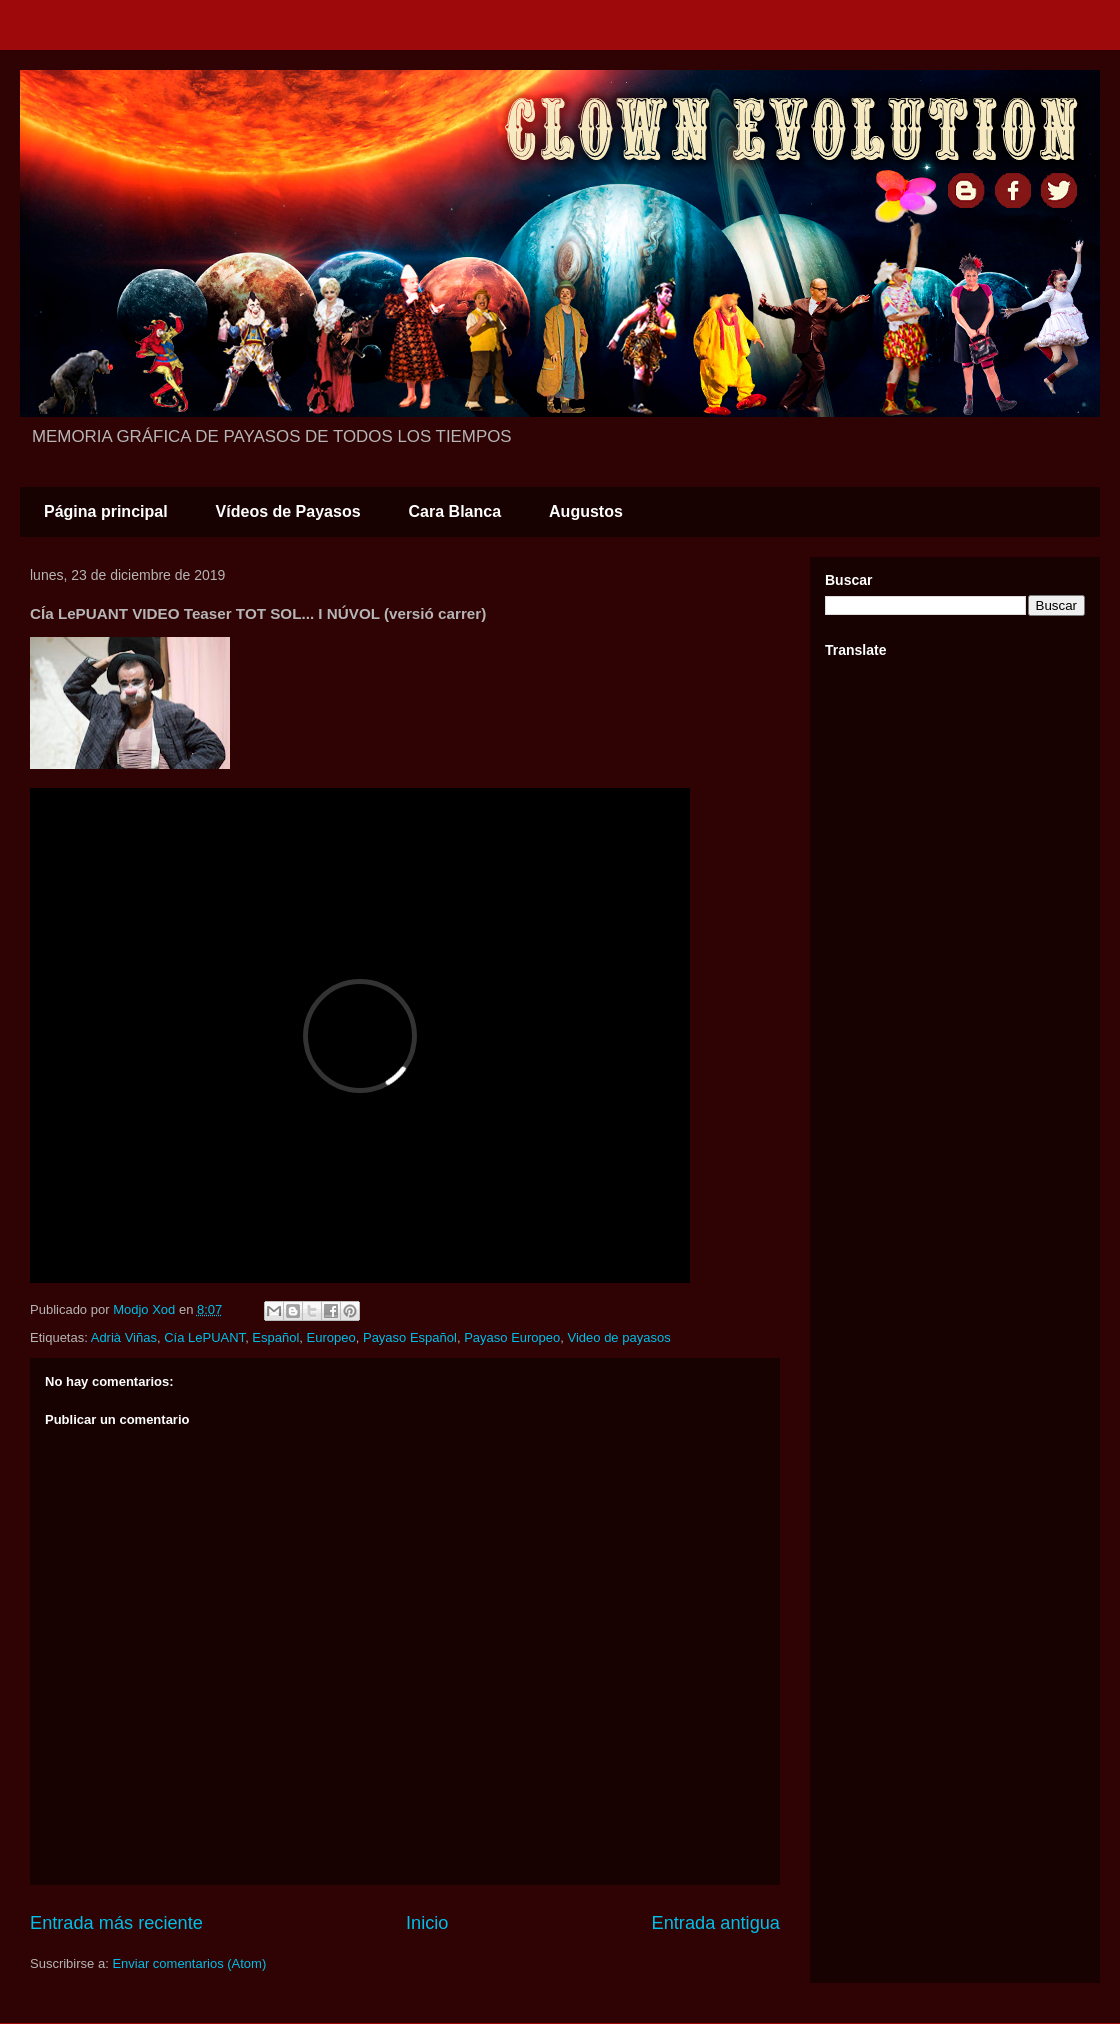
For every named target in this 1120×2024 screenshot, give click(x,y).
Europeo (331, 1337)
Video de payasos (619, 1337)
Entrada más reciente (116, 1923)
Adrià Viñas (124, 1337)
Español (275, 1337)
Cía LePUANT (204, 1337)
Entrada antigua (716, 1923)
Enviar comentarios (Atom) (189, 1963)
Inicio (427, 1923)
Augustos (586, 511)
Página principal (106, 511)
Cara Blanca (455, 511)
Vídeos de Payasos (288, 511)
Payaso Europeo (512, 1337)
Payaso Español (410, 1337)
